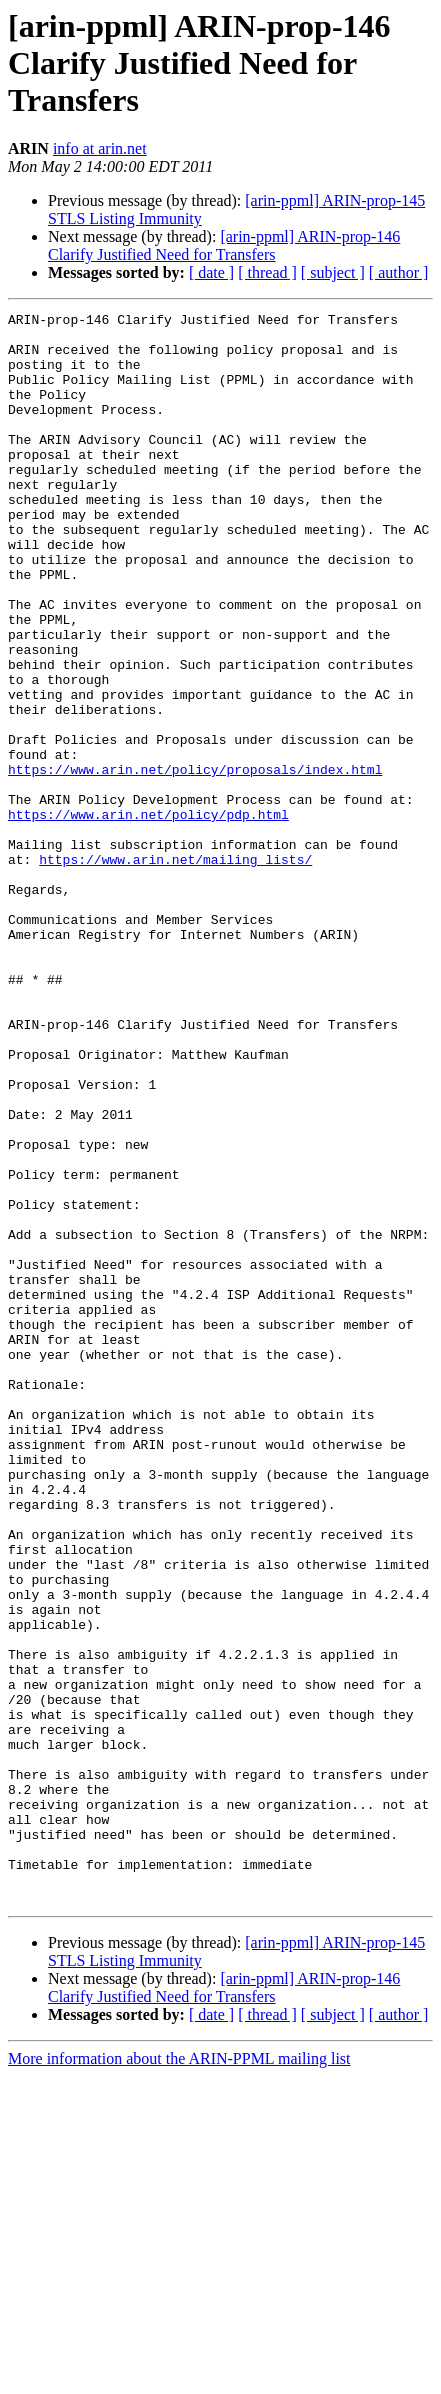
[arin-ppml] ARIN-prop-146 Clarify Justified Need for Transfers (224, 245)
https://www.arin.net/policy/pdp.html (148, 916)
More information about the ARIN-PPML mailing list (179, 2376)
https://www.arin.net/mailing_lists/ (175, 970)
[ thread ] (267, 272)
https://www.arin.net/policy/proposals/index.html (195, 862)
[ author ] (399, 272)
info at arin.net (100, 148)
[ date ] (211, 272)
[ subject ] (333, 272)
